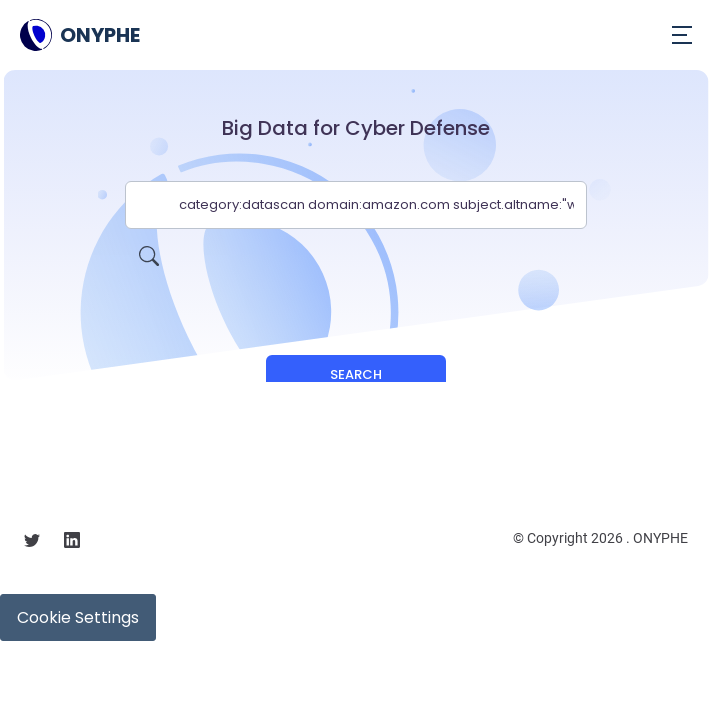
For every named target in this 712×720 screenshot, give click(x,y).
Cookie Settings (78, 617)
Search (356, 374)
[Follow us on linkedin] (72, 543)
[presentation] (356, 268)
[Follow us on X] (32, 543)
